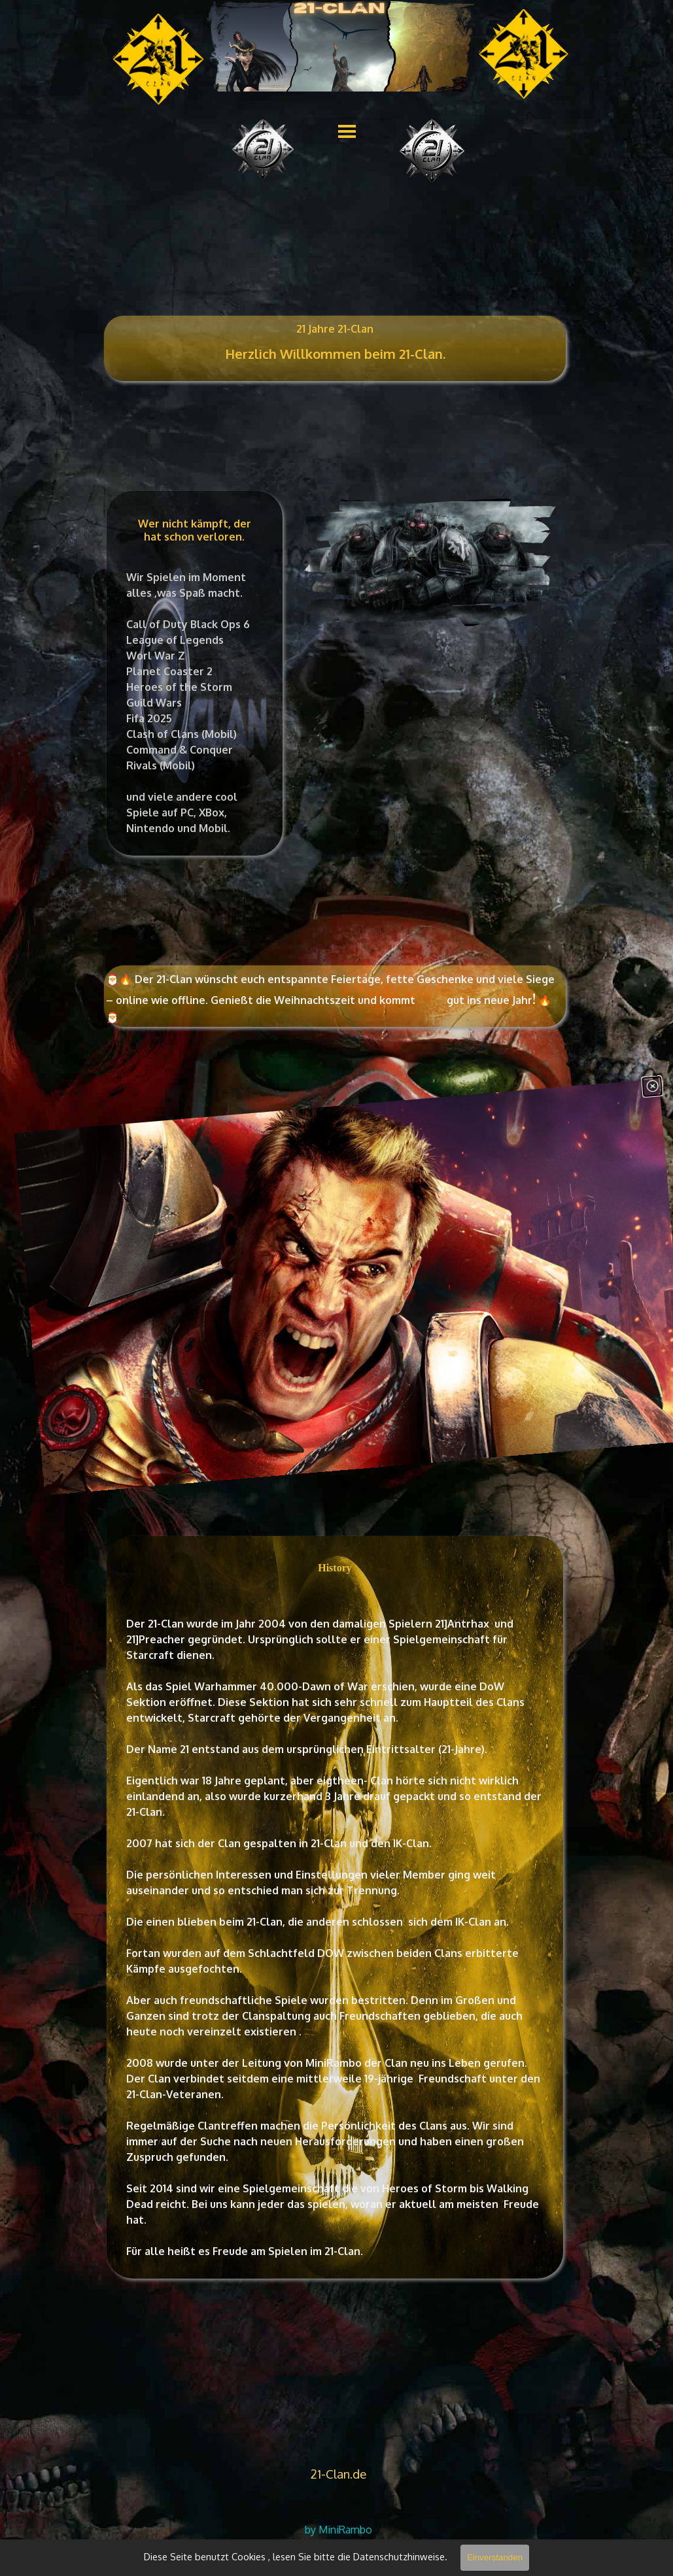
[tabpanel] (335, 361)
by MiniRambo (338, 2529)
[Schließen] (649, 1060)
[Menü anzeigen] (347, 131)
